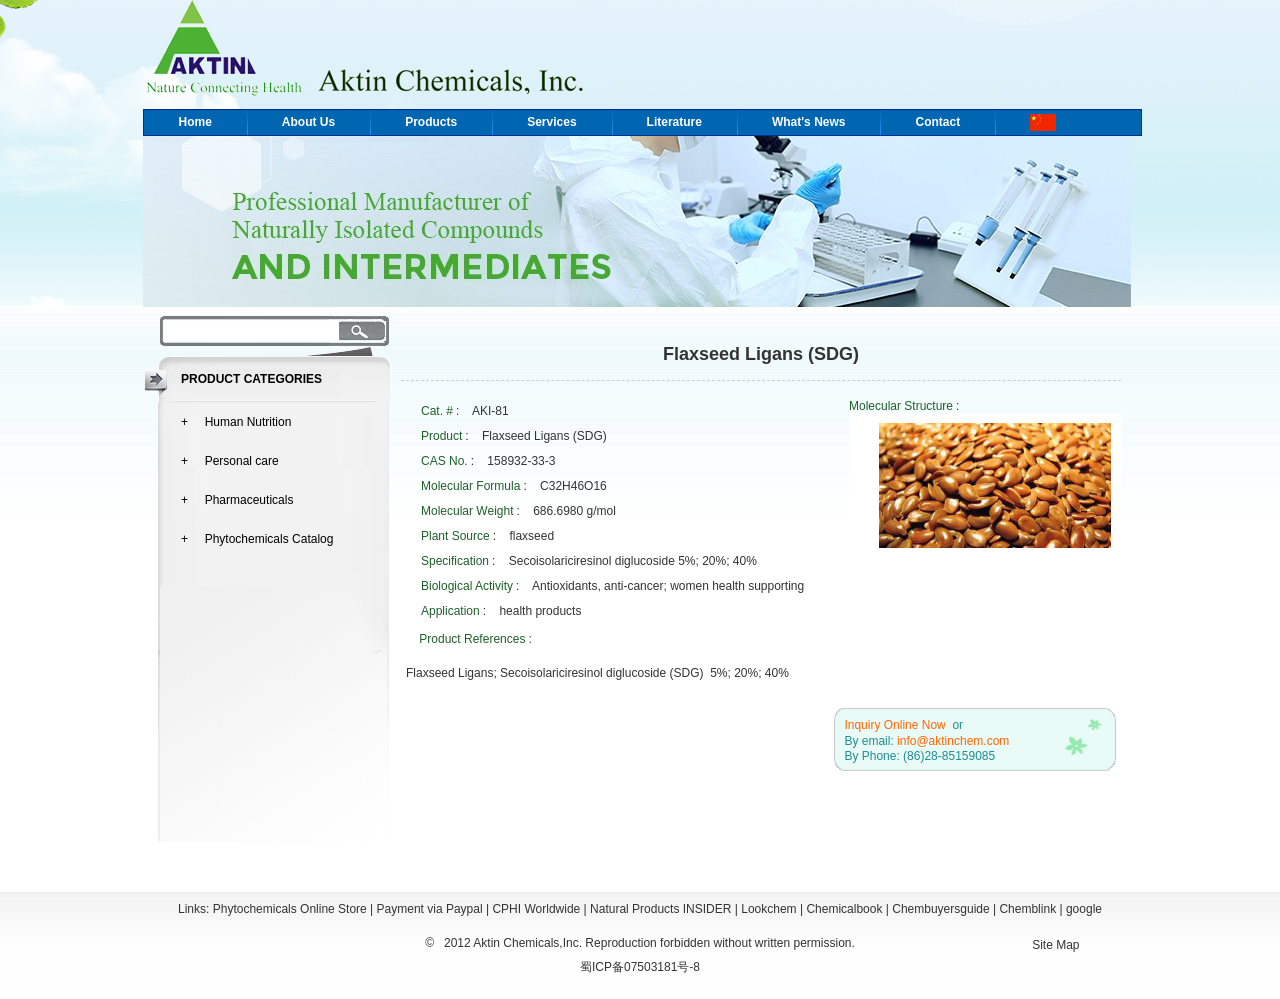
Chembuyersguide (940, 909)
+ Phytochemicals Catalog (257, 539)
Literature (674, 122)
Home (195, 122)
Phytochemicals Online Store (290, 909)
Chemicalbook (844, 909)
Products (431, 122)
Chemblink (1027, 909)
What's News (809, 122)
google (1084, 909)
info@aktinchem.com (953, 741)
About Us (308, 122)
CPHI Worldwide (536, 909)
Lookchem (768, 909)
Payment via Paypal (430, 909)
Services (551, 122)
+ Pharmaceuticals (237, 500)
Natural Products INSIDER (660, 909)
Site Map (1055, 945)
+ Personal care (230, 461)
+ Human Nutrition (236, 422)
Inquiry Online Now (894, 725)
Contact (937, 122)
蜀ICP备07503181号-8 (640, 967)
